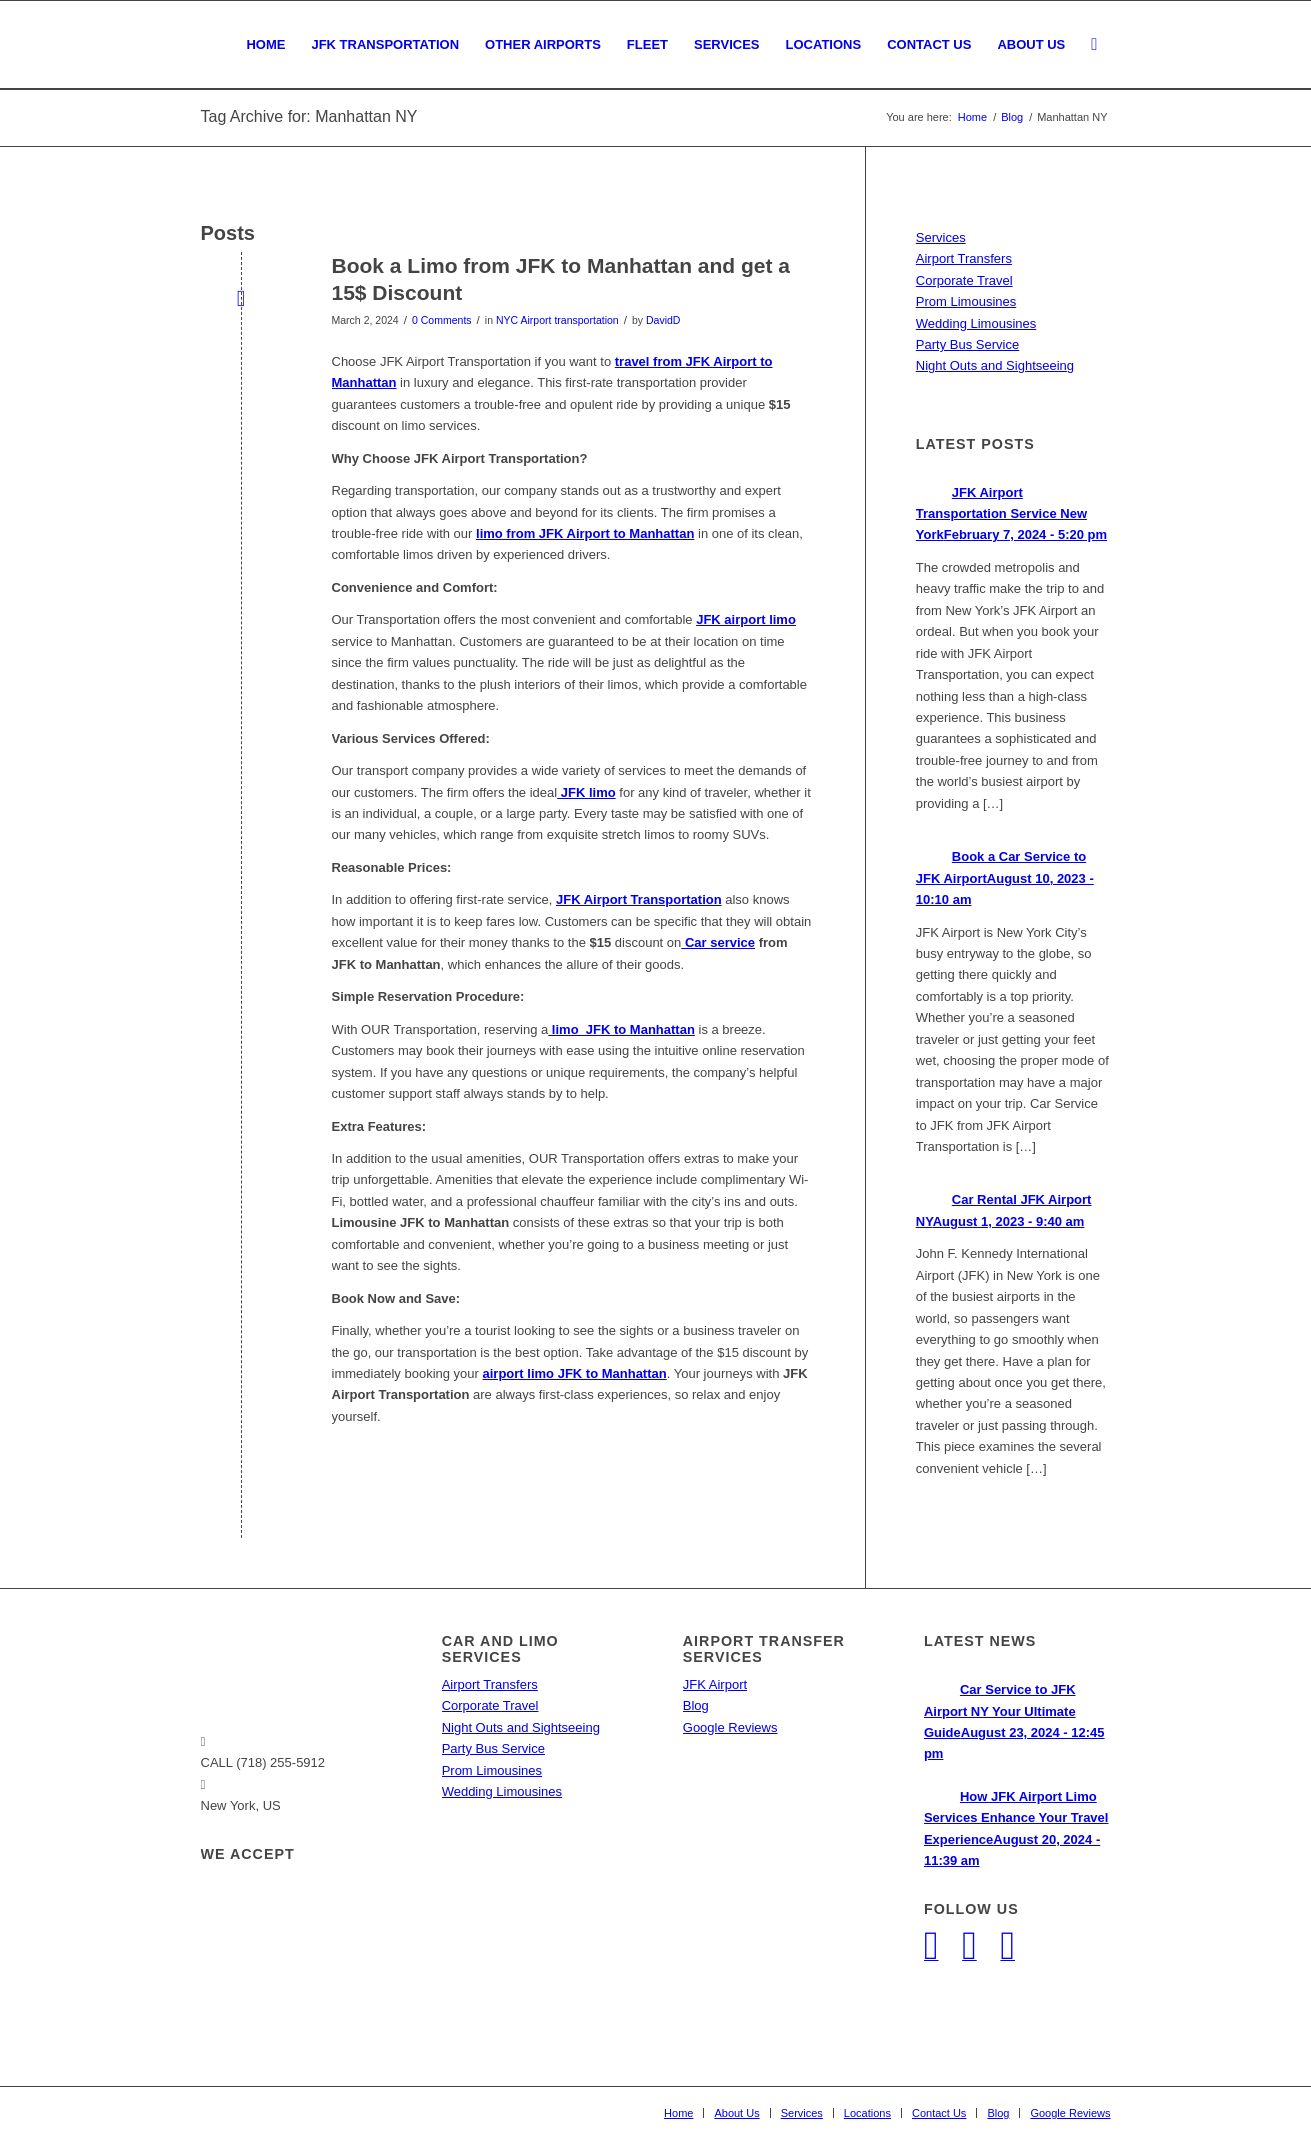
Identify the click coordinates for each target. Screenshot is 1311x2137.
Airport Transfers (964, 258)
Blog (696, 1705)
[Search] (1094, 45)
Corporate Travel (964, 280)
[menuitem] (265, 45)
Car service (718, 942)
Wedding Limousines (976, 323)
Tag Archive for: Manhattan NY (309, 116)
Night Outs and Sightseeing (995, 365)
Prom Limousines (966, 301)
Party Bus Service (967, 344)
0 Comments (442, 320)
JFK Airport (715, 1684)
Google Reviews (730, 1727)
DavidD (663, 320)
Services (941, 237)
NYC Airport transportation (557, 320)
